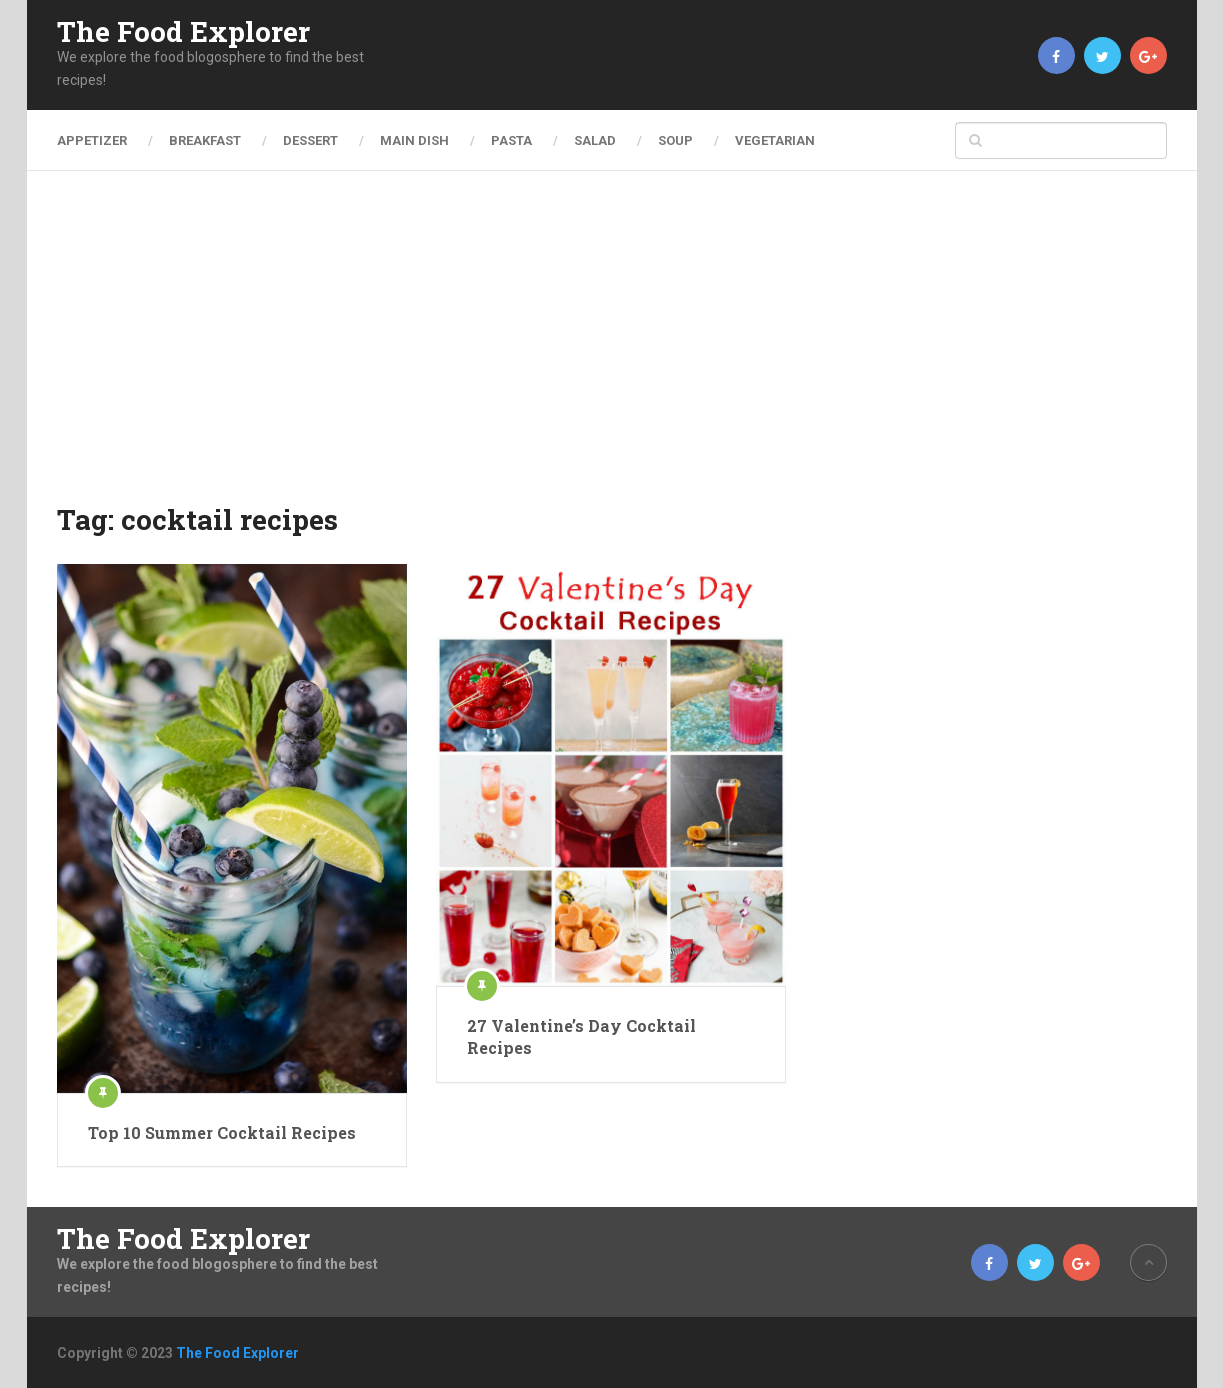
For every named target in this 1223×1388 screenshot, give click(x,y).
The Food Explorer (183, 32)
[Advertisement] (612, 350)
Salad (595, 140)
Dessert (310, 140)
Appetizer (92, 140)
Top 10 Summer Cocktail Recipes (222, 1132)
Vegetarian (775, 140)
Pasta (511, 140)
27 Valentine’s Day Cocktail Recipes (581, 1036)
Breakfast (205, 140)
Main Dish (414, 140)
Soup (675, 140)
